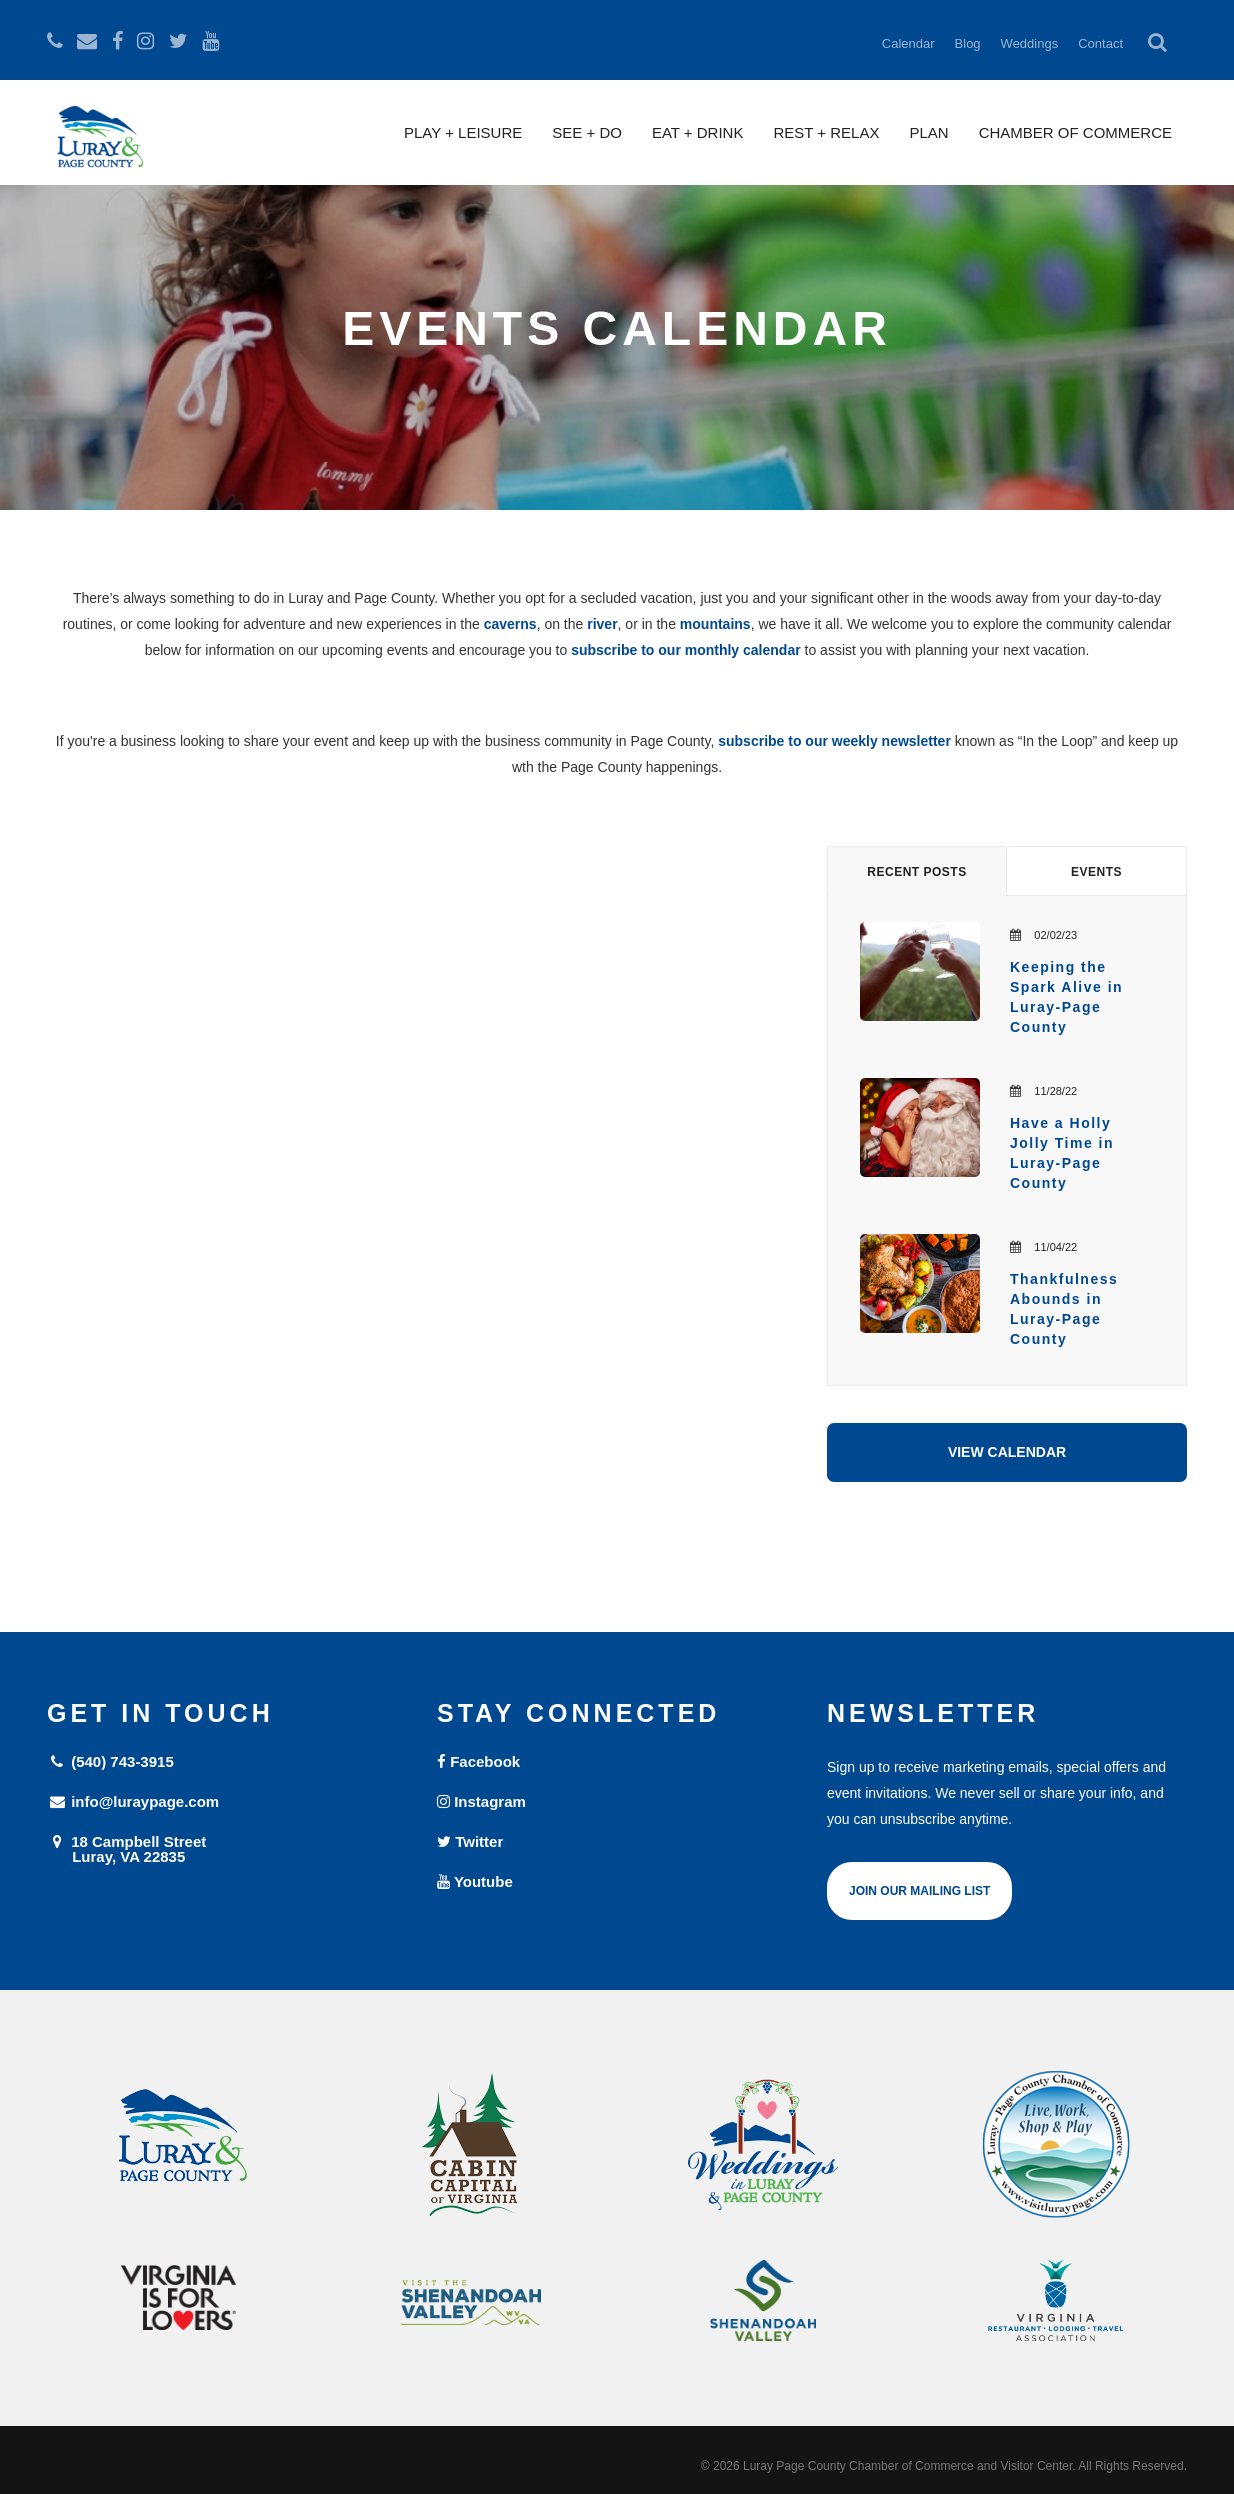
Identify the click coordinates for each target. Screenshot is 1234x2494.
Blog (968, 43)
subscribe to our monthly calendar (686, 650)
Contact (1100, 43)
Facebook (478, 1761)
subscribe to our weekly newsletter (834, 741)
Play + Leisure (463, 132)
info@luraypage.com (133, 1801)
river (602, 624)
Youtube (475, 1881)
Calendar (908, 43)
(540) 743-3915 (110, 1761)
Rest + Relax (826, 132)
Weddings (1030, 43)
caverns (510, 624)
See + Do (587, 132)
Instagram (481, 1801)
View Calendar (1007, 1452)
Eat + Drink (698, 132)
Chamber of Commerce (1075, 132)
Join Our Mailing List (919, 1891)
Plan (928, 132)
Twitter (470, 1841)
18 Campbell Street (227, 1848)
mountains (715, 624)
